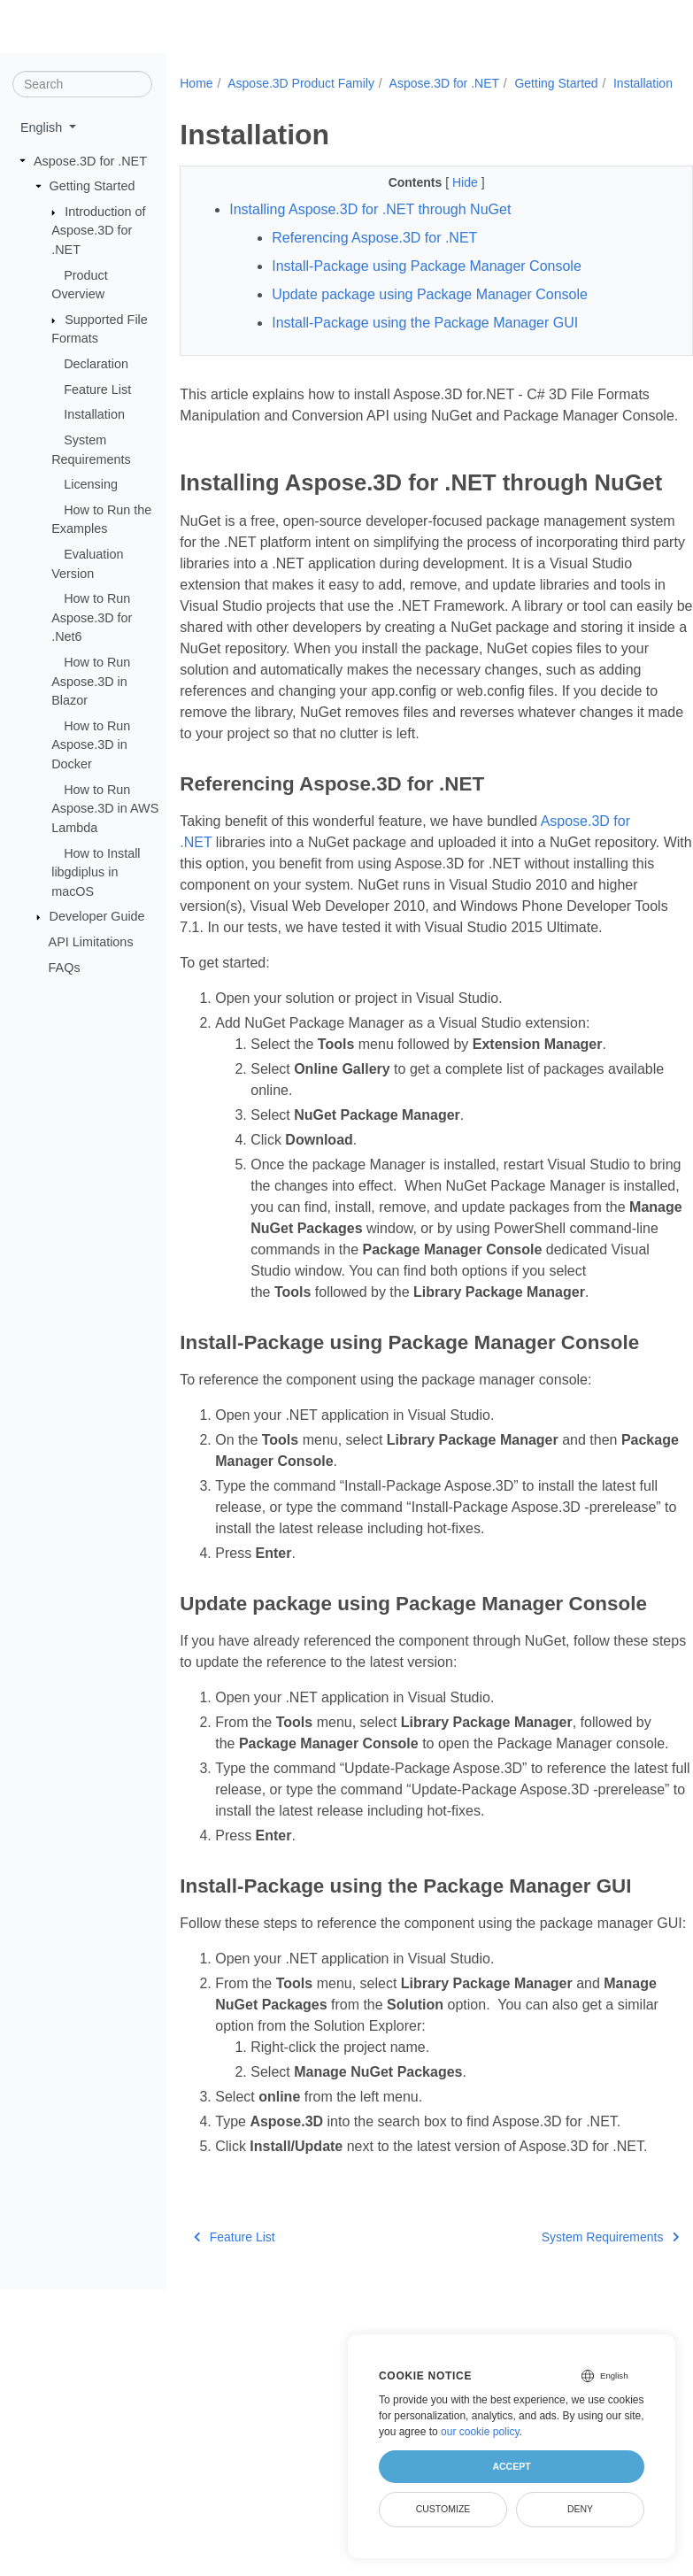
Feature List (97, 389)
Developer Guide (97, 916)
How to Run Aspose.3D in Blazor (90, 681)
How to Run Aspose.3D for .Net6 (91, 617)
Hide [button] (448, 201)
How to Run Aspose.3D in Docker (90, 745)
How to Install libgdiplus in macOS (95, 871)
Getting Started (92, 186)
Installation (94, 414)
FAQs (65, 967)
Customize (443, 2508)
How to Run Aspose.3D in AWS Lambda (104, 808)
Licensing (91, 484)
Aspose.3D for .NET (90, 160)
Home (196, 83)
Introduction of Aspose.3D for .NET (98, 230)
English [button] (42, 127)
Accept (511, 2466)
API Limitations (91, 942)
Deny (580, 2508)
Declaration (96, 364)
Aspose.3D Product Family (300, 83)
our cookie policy (480, 2432)
